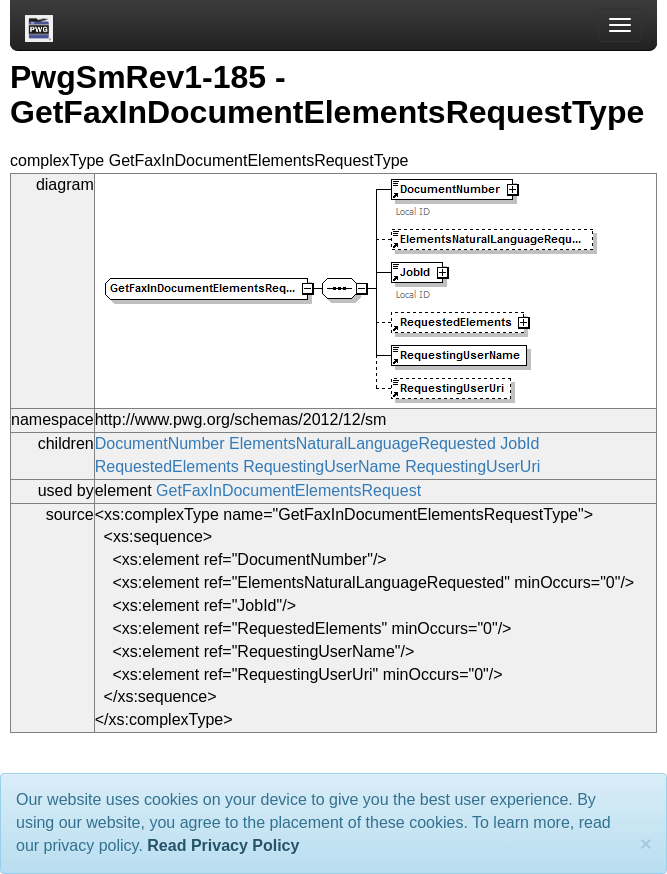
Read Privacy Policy (223, 845)
